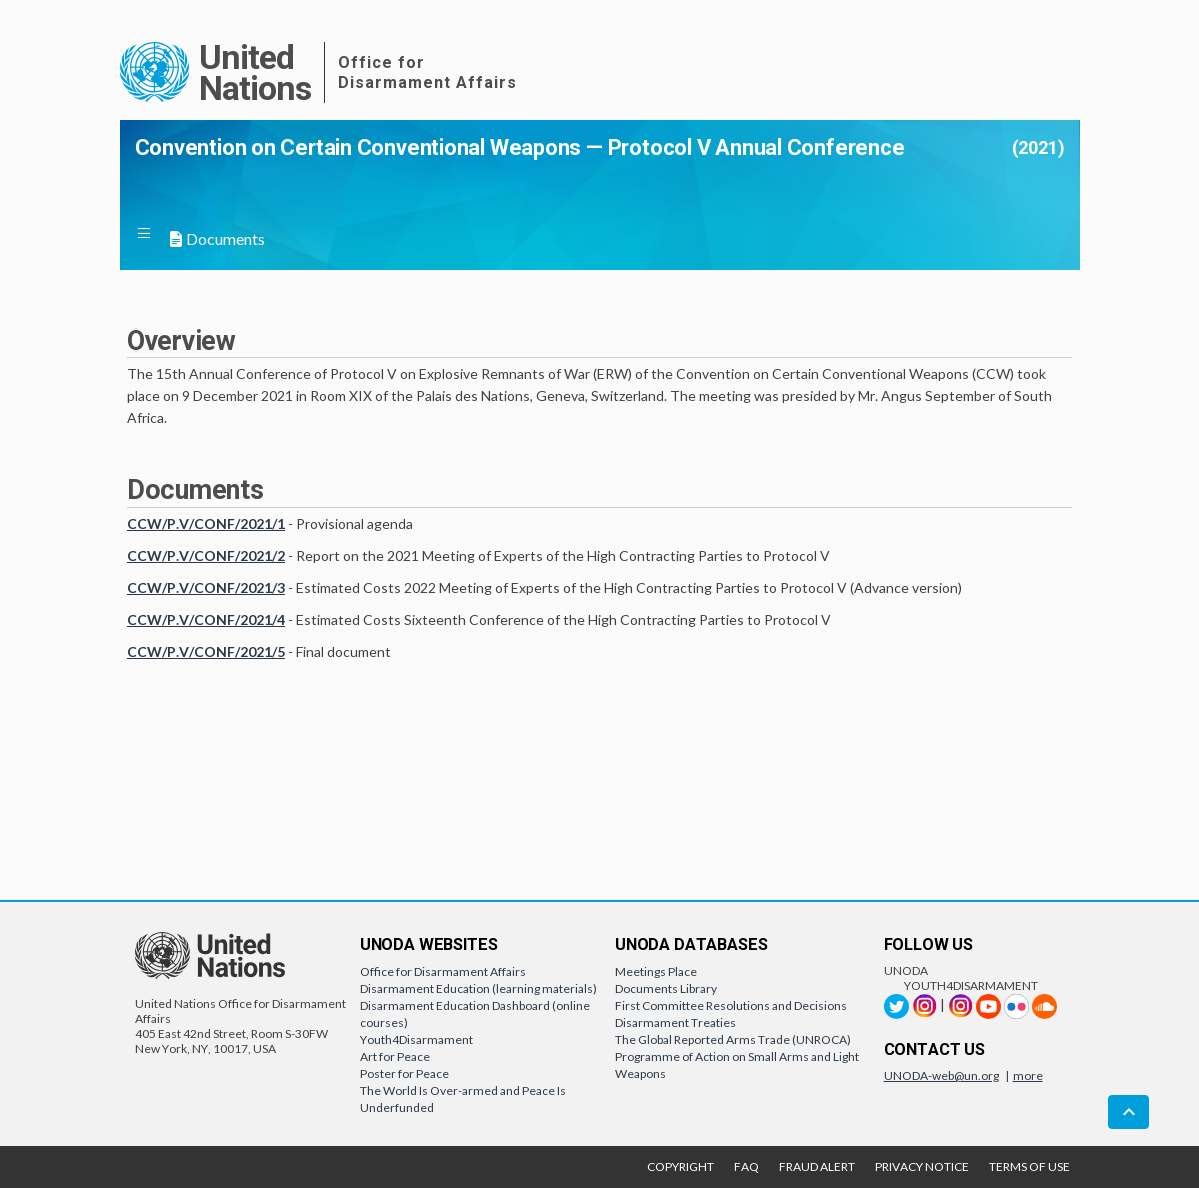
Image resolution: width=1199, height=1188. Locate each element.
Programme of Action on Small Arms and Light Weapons (737, 1065)
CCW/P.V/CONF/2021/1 (206, 523)
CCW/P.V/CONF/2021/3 (206, 587)
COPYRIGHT (680, 1166)
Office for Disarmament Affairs (443, 971)
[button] (151, 235)
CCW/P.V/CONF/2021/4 (206, 619)
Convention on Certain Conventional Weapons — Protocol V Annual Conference (520, 147)
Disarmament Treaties (675, 1022)
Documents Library (666, 988)
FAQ (746, 1166)
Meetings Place (656, 971)
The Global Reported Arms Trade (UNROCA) (733, 1039)
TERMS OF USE (1029, 1166)
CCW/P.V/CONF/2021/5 (206, 651)
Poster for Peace (404, 1073)
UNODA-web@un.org (941, 1075)
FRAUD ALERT (817, 1166)
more (1028, 1075)
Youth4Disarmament (416, 1039)
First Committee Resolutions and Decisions (731, 1005)
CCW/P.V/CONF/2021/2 (206, 555)
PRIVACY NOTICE (922, 1166)
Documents (216, 238)
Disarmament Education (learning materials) (478, 988)
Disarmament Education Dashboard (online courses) (475, 1014)
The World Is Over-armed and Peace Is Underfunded (463, 1099)
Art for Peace (395, 1056)
